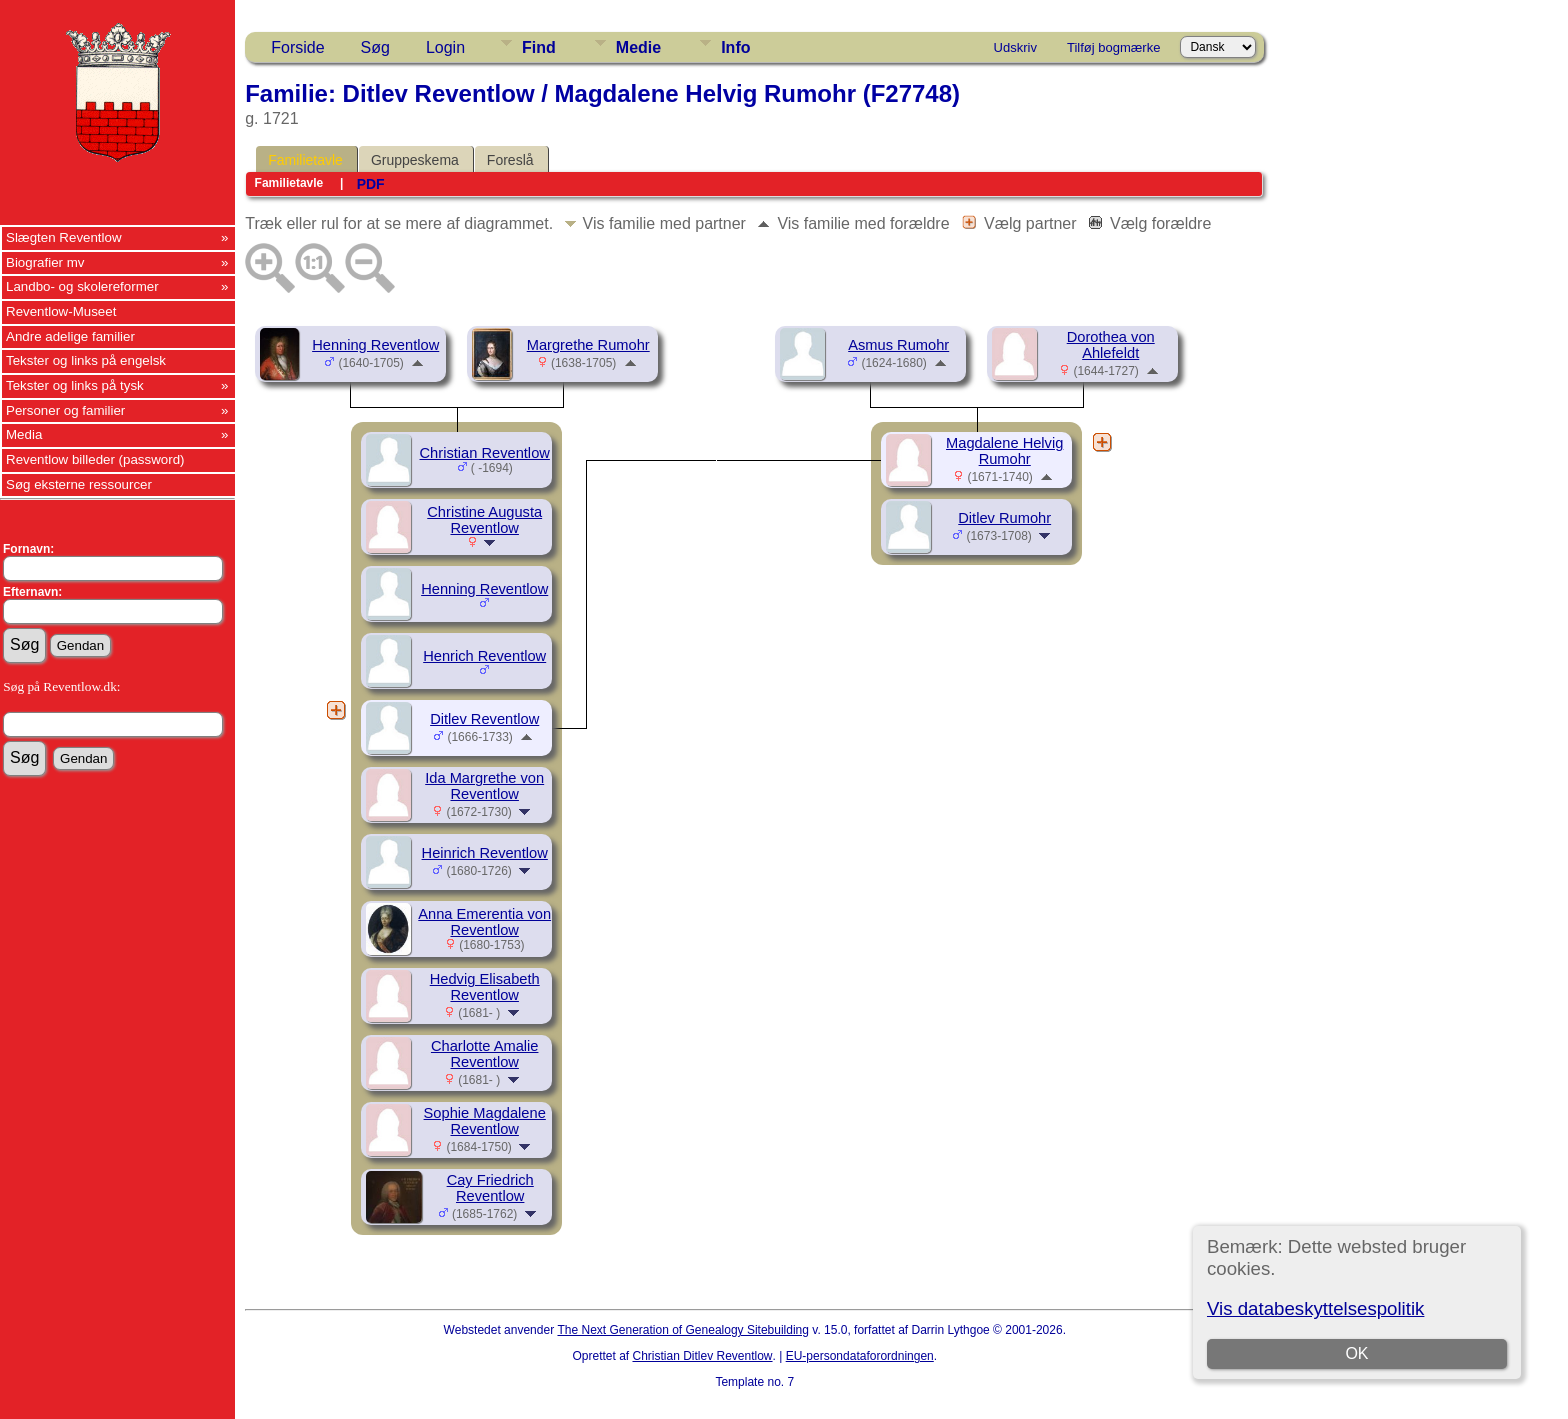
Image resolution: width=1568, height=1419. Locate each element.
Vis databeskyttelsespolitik (1315, 1308)
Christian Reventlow (485, 453)
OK (1356, 1353)
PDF (371, 184)
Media (24, 434)
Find (539, 47)
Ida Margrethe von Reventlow (484, 786)
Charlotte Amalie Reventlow (485, 1054)
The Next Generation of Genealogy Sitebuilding (683, 1330)
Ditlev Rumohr (1004, 518)
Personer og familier (65, 410)
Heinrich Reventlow (485, 853)
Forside (297, 47)
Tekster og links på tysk (75, 385)
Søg (375, 47)
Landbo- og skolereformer (82, 286)
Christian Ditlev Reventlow (702, 1356)
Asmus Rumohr (898, 345)
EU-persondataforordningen (860, 1356)
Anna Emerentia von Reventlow (484, 922)
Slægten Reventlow (64, 237)
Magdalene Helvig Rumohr (1004, 451)
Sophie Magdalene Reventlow (485, 1121)
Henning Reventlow (375, 345)
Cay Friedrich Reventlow (490, 1188)
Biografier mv (45, 262)
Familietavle (305, 160)
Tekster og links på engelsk (86, 360)
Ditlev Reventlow (484, 719)
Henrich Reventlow (484, 656)
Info (735, 47)
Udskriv (1015, 47)
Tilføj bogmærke (1113, 47)
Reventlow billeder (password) (95, 459)
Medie (638, 47)
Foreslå (510, 160)
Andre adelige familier (70, 336)
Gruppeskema (415, 160)
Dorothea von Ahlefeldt (1111, 345)
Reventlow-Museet (61, 311)
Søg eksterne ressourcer (79, 484)
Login (445, 47)
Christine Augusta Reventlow (484, 520)
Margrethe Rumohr (588, 345)
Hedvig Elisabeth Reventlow (485, 987)
